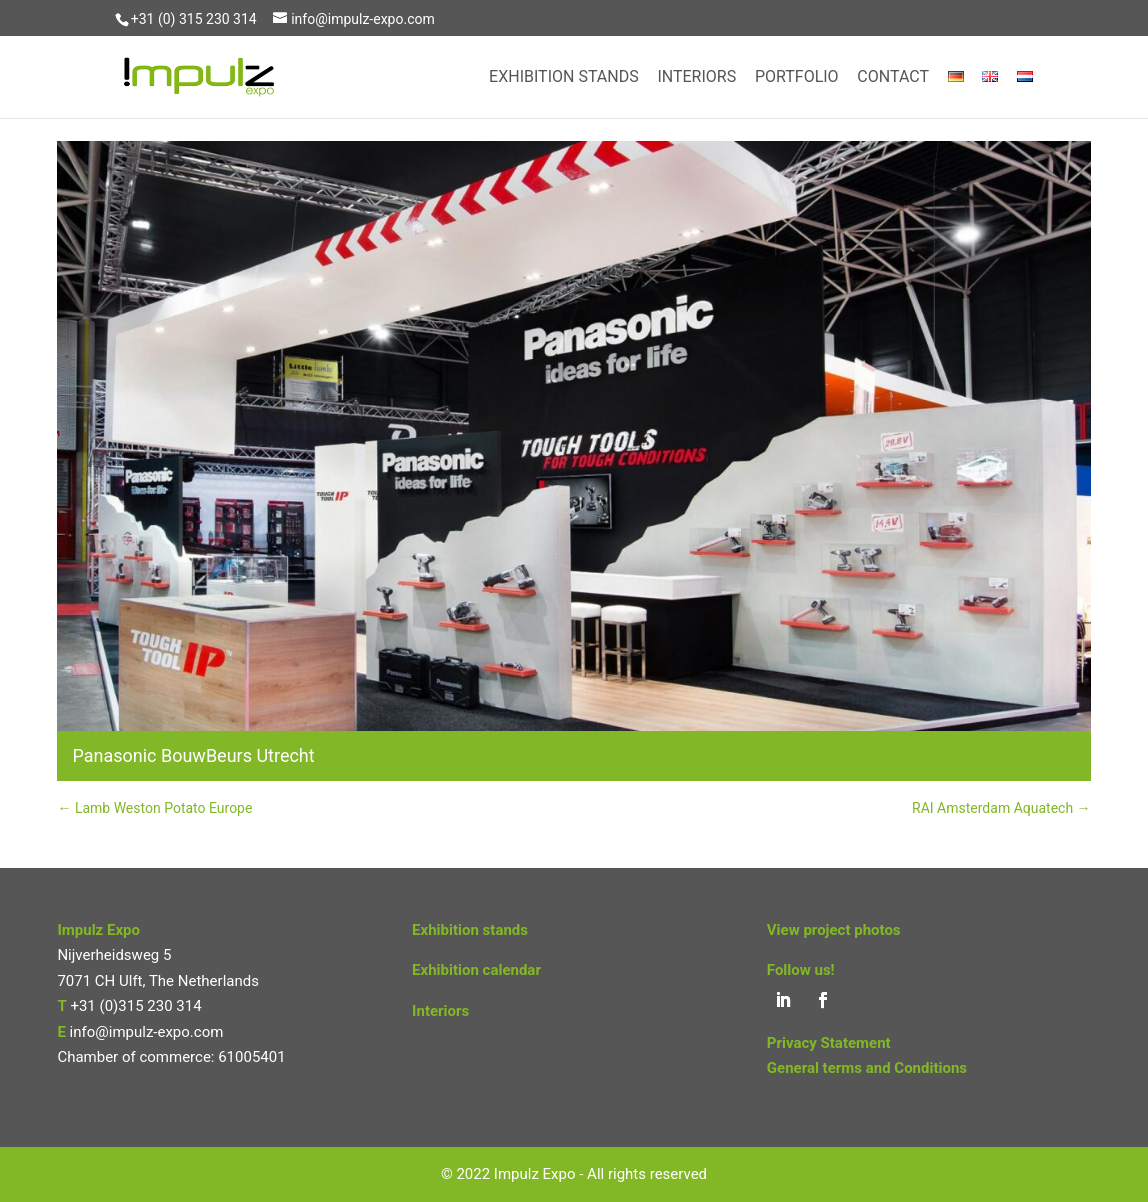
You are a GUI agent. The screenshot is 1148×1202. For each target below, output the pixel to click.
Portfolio (797, 77)
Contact (893, 77)
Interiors (696, 77)
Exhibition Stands (564, 77)
